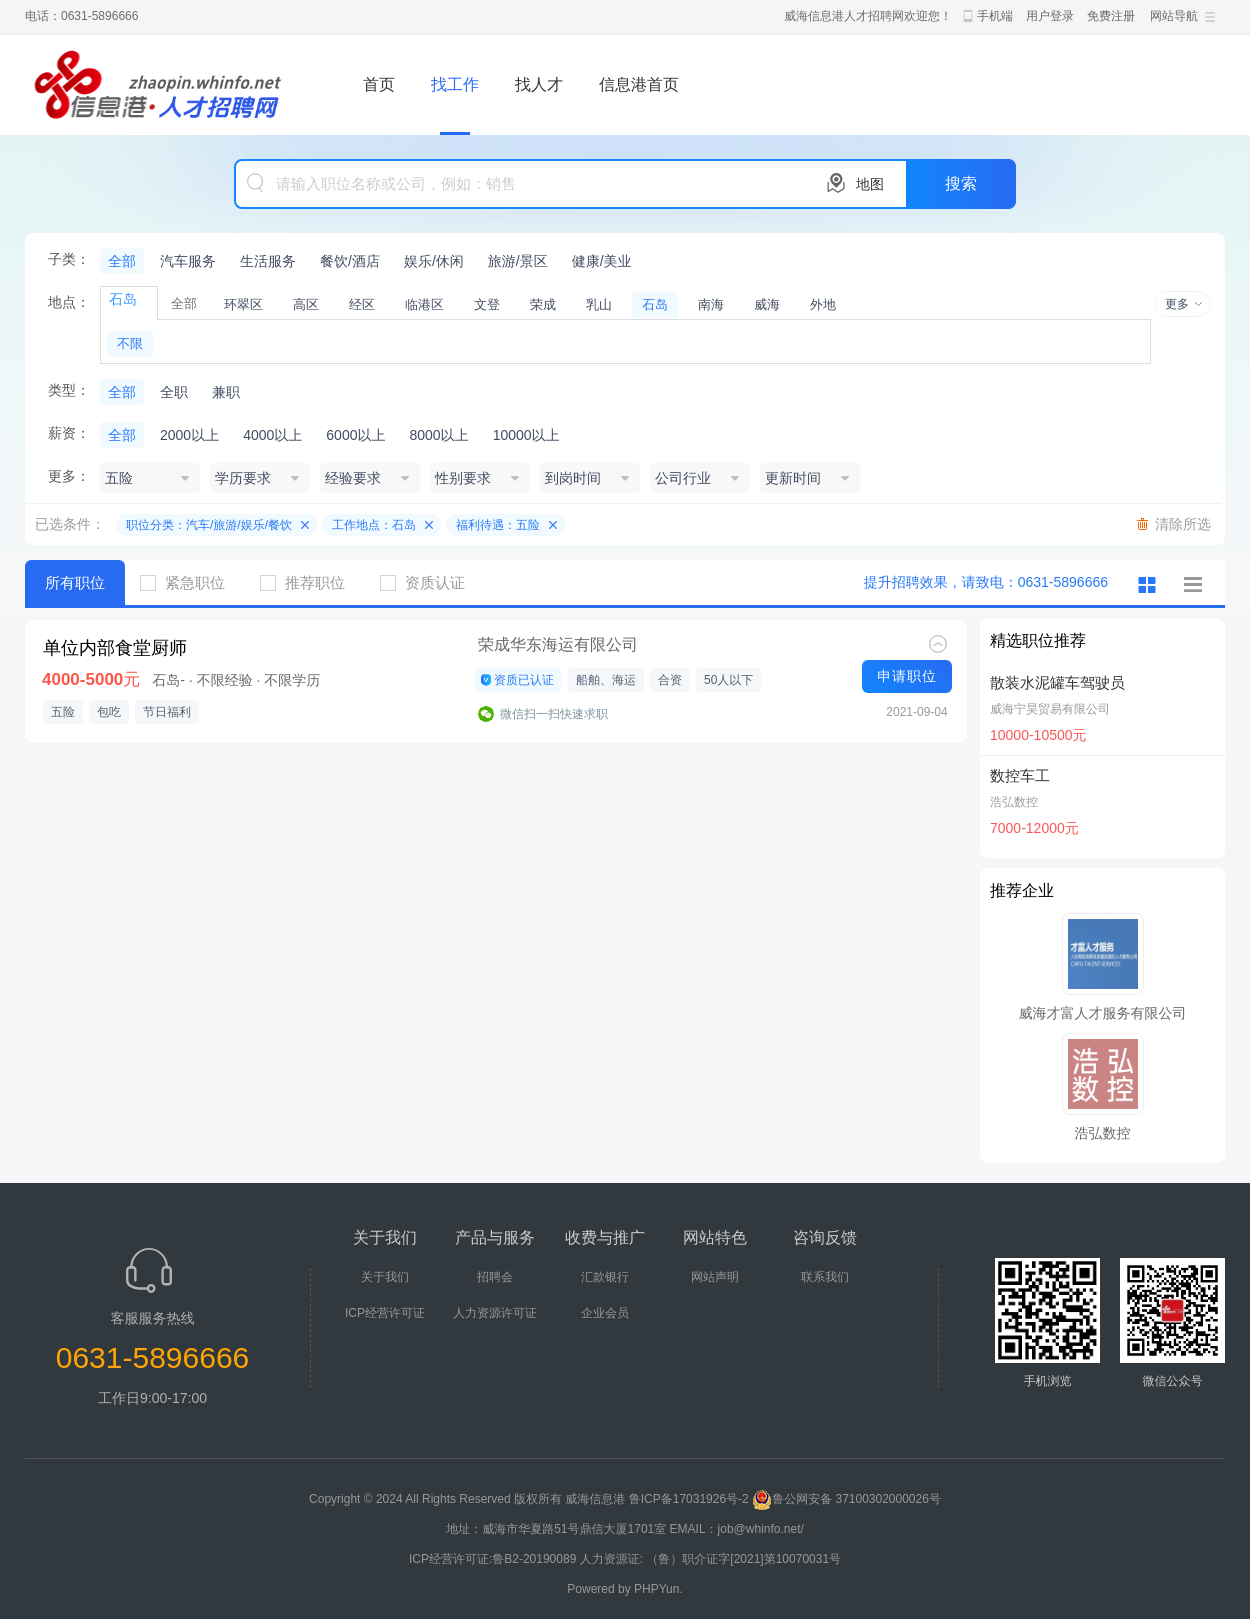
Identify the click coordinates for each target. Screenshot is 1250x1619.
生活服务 (268, 261)
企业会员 (605, 1313)
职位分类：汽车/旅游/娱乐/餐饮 (209, 525)
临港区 (424, 304)
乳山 (599, 304)
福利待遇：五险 (498, 525)
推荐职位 (310, 582)
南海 (711, 304)
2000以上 (189, 435)
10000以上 (526, 435)
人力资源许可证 (495, 1313)
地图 (870, 184)
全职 (174, 392)
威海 (767, 304)
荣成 (543, 304)
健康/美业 (602, 261)
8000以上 (438, 435)
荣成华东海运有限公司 (558, 644)
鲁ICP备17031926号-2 (689, 1499)
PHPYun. (658, 1589)
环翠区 (243, 304)
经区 (362, 304)
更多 (1177, 304)
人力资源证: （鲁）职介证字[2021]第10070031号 (710, 1559)
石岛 (655, 304)
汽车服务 (188, 261)
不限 (130, 343)
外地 (823, 304)
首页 (379, 84)
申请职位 (907, 676)
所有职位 (75, 582)
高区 (306, 304)
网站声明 (715, 1277)
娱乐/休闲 (434, 261)
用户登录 (1050, 16)
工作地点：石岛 (374, 525)
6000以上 (355, 435)
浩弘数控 (1014, 802)
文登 (487, 304)
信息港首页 (639, 84)
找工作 (455, 84)
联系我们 (825, 1277)
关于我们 (385, 1277)
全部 (122, 261)
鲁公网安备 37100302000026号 (846, 1499)
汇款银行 (605, 1277)
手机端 (995, 16)
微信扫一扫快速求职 (554, 714)
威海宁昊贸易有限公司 (1050, 709)
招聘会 (495, 1277)
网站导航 (1174, 16)
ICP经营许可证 (385, 1313)
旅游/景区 (518, 261)
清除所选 (1183, 524)
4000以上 (272, 435)
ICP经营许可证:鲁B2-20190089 (494, 1559)
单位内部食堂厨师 (115, 648)
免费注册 (1111, 16)
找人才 (539, 84)
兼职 (226, 392)
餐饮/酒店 (350, 261)
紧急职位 (190, 582)
